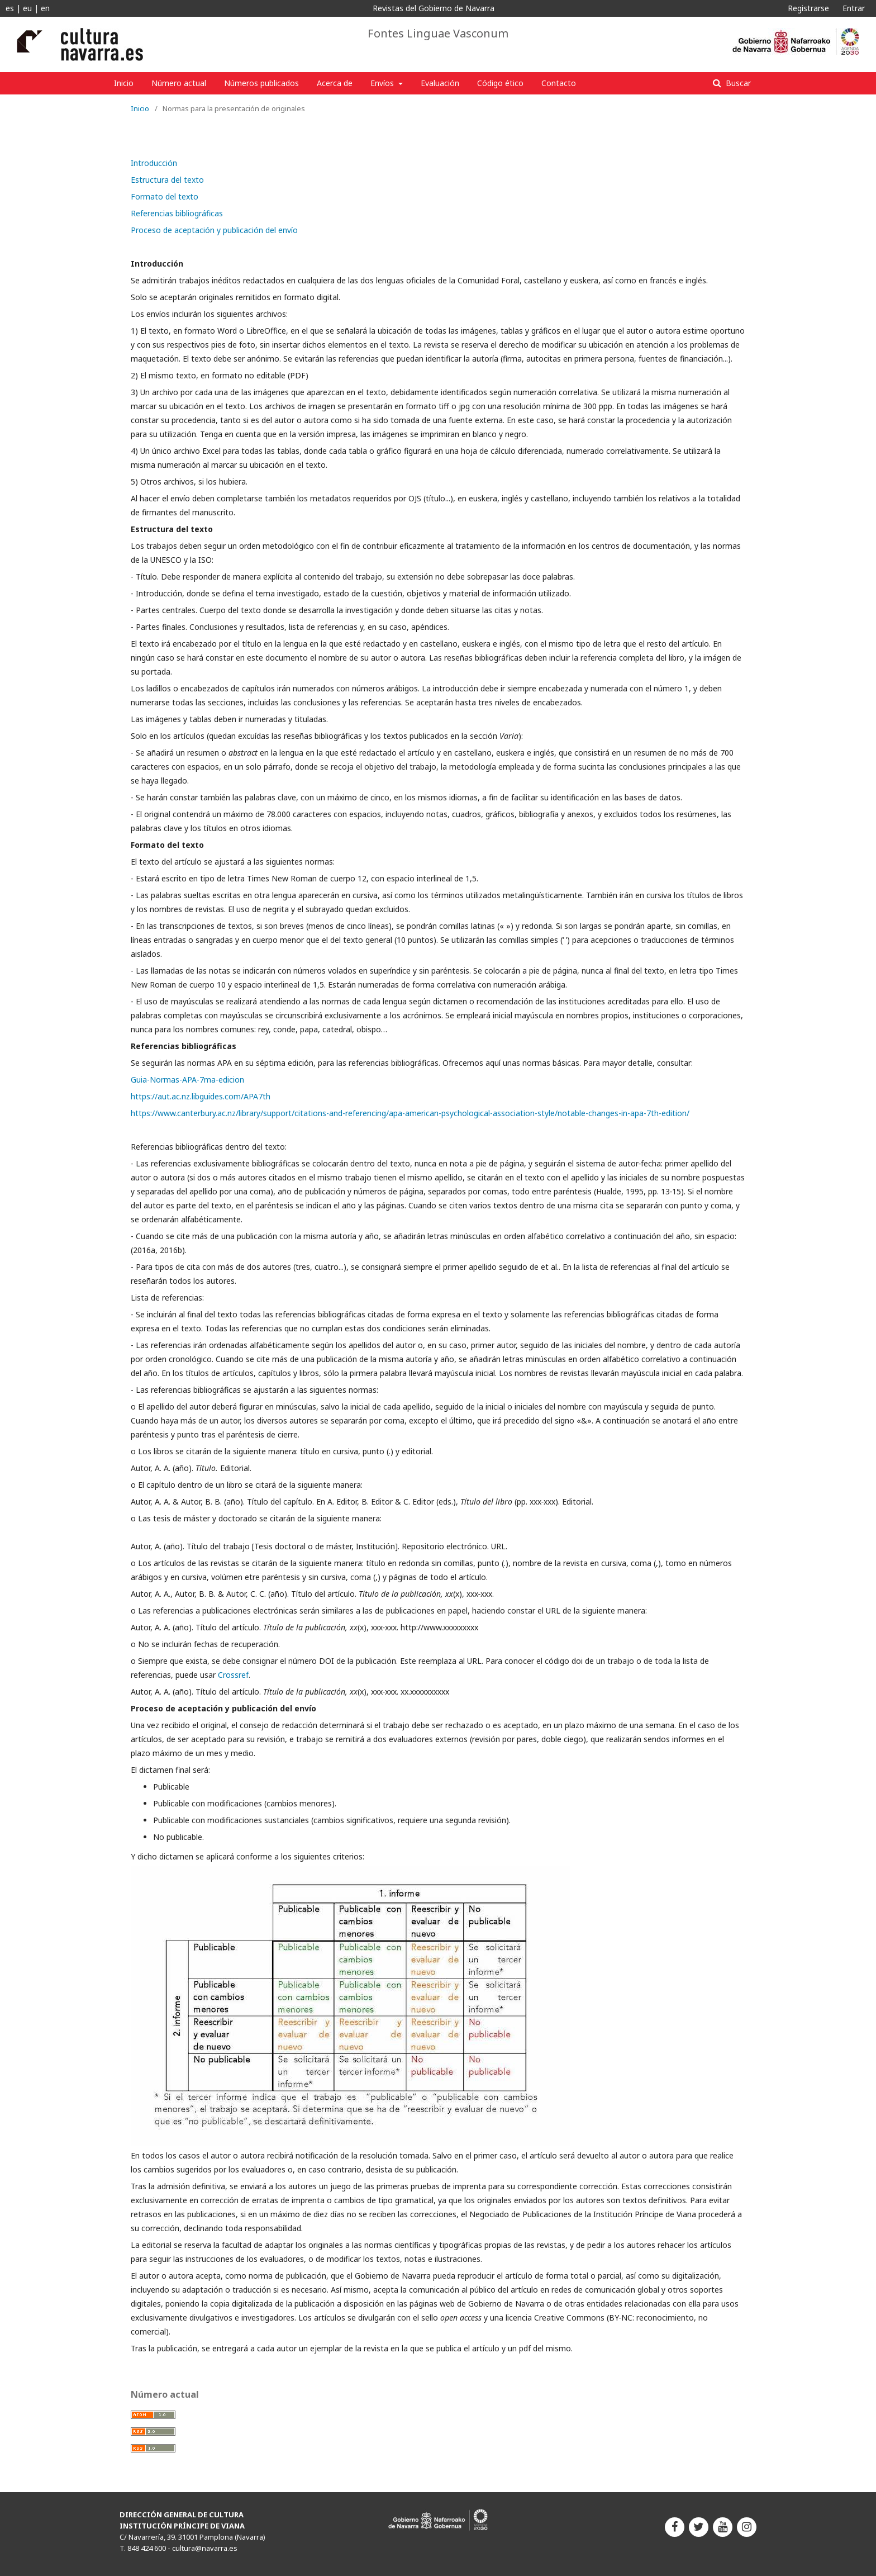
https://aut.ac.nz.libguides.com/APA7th (200, 1096)
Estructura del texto (167, 179)
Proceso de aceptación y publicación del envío (214, 230)
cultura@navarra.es (204, 2548)
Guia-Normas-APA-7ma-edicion (187, 1079)
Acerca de (335, 83)
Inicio (124, 83)
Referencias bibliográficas (177, 213)
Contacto (558, 83)
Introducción (154, 163)
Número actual (178, 83)
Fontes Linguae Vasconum (438, 33)
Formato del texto (164, 196)
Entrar (853, 8)
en (45, 8)
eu (27, 8)
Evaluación (440, 83)
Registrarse (808, 8)
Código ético (500, 83)
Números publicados (261, 83)
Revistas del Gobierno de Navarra (433, 8)
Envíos (383, 83)
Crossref (233, 1674)
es (10, 8)
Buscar (737, 83)
